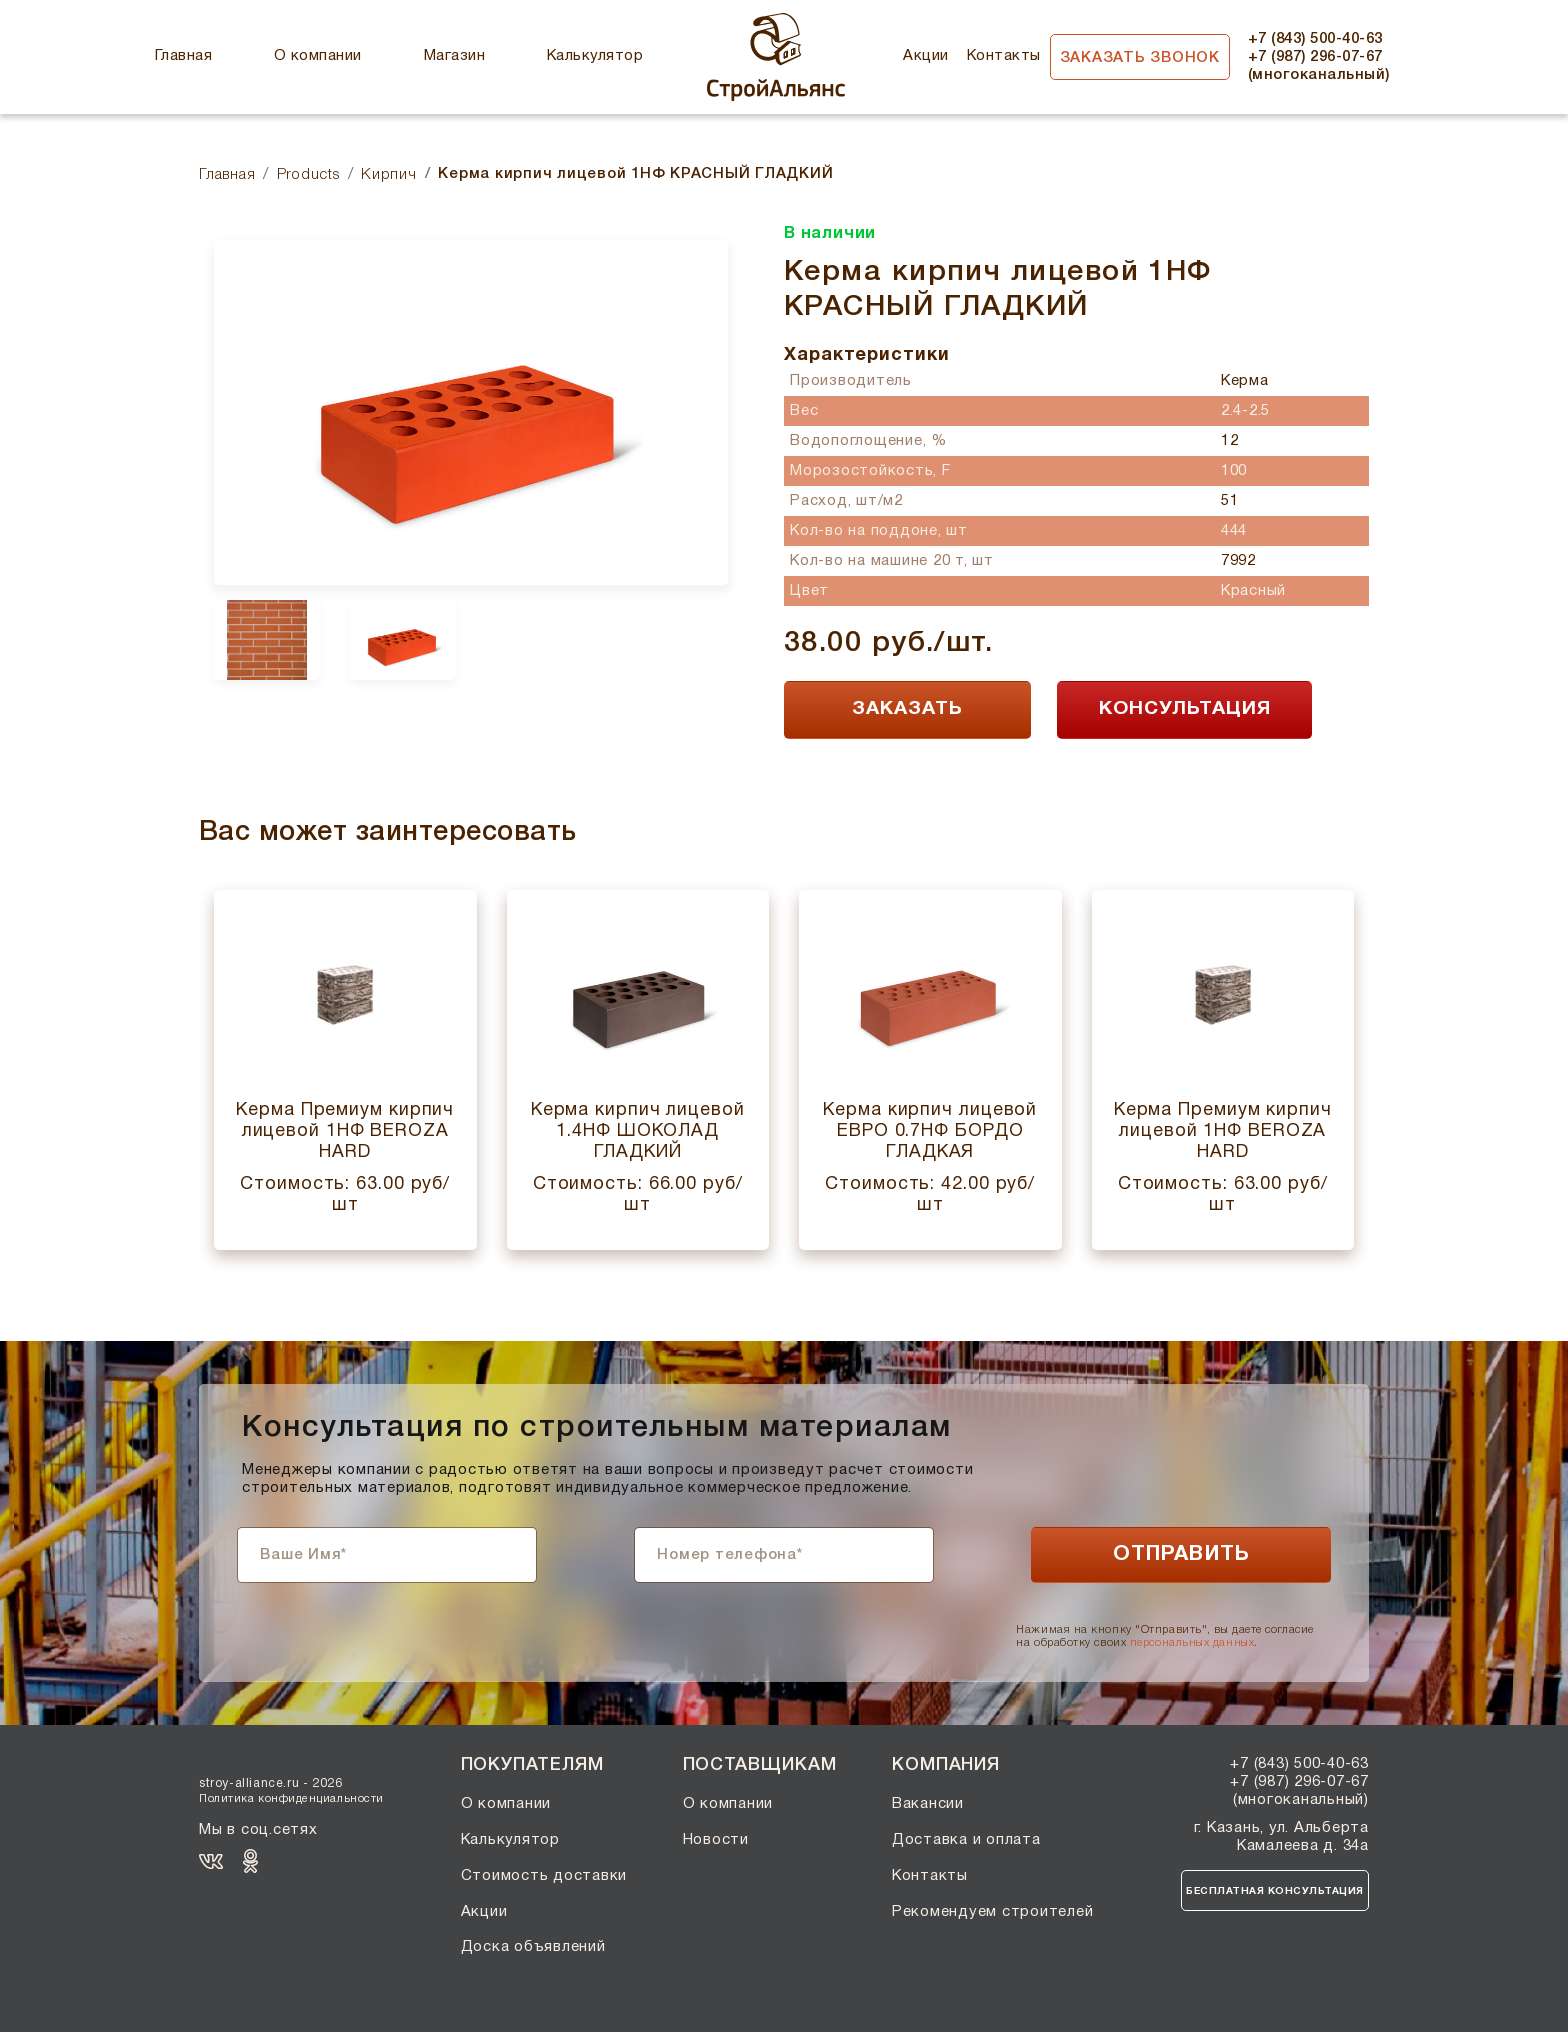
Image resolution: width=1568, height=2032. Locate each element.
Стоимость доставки (544, 1876)
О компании (318, 56)
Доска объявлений (533, 1947)
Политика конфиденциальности (291, 1799)
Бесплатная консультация (1275, 1891)
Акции (925, 56)
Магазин (454, 56)
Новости (716, 1840)
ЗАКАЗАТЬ (907, 709)
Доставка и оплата (966, 1840)
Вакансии (928, 1804)
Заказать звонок (1140, 58)
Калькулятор (595, 56)
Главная (183, 56)
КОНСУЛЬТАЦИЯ (1185, 709)
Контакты (1004, 56)
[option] (471, 412)
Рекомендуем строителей (993, 1912)
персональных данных (1192, 1643)
